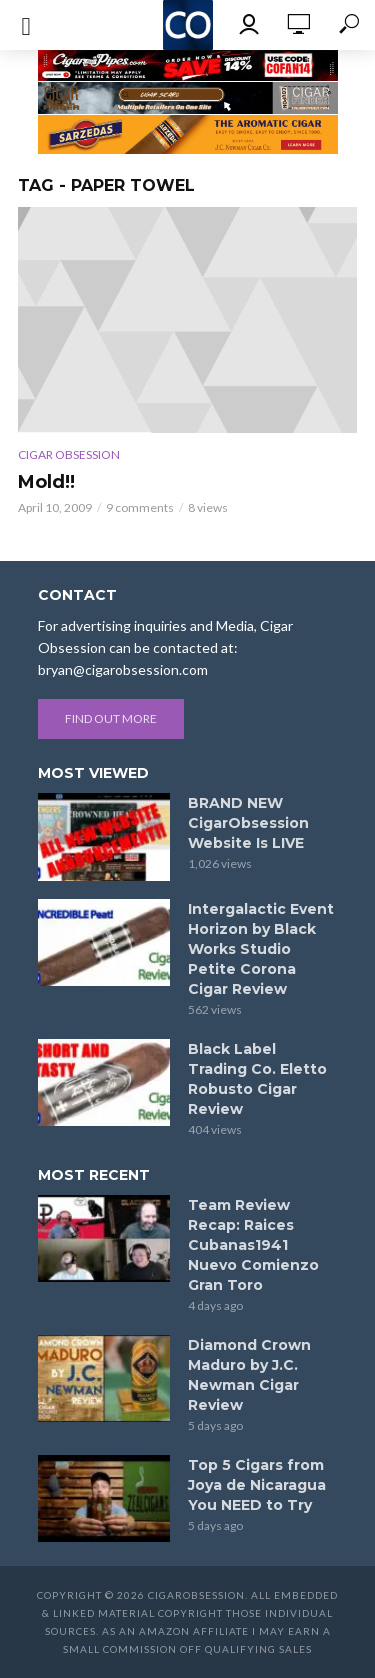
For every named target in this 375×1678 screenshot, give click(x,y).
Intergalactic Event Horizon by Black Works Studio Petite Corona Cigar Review (261, 949)
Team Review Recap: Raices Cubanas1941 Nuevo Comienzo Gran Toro (253, 1245)
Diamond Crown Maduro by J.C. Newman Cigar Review (249, 1375)
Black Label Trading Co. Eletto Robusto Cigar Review (257, 1079)
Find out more (111, 718)
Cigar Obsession (69, 454)
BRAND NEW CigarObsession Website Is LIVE (248, 823)
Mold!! (46, 482)
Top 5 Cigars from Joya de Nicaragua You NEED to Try (257, 1485)
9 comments (140, 507)
